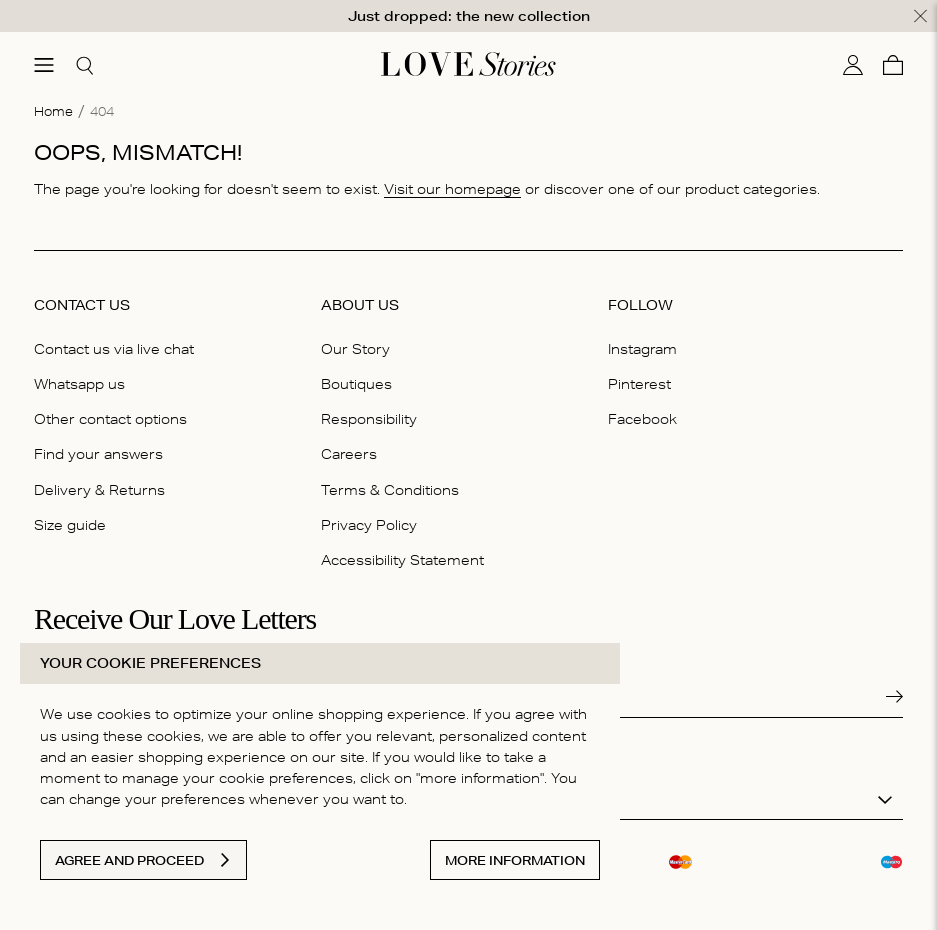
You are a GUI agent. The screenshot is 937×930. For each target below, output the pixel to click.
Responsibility (369, 418)
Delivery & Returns (99, 489)
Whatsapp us (79, 383)
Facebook (642, 418)
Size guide (70, 524)
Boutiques (356, 383)
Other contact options (110, 418)
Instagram (642, 348)
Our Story (355, 348)
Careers (349, 453)
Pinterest (639, 383)
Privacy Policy (369, 524)
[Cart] (893, 64)
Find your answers (98, 453)
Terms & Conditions (390, 489)
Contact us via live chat (114, 348)
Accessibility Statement (402, 559)
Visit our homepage (452, 188)
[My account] (853, 64)
